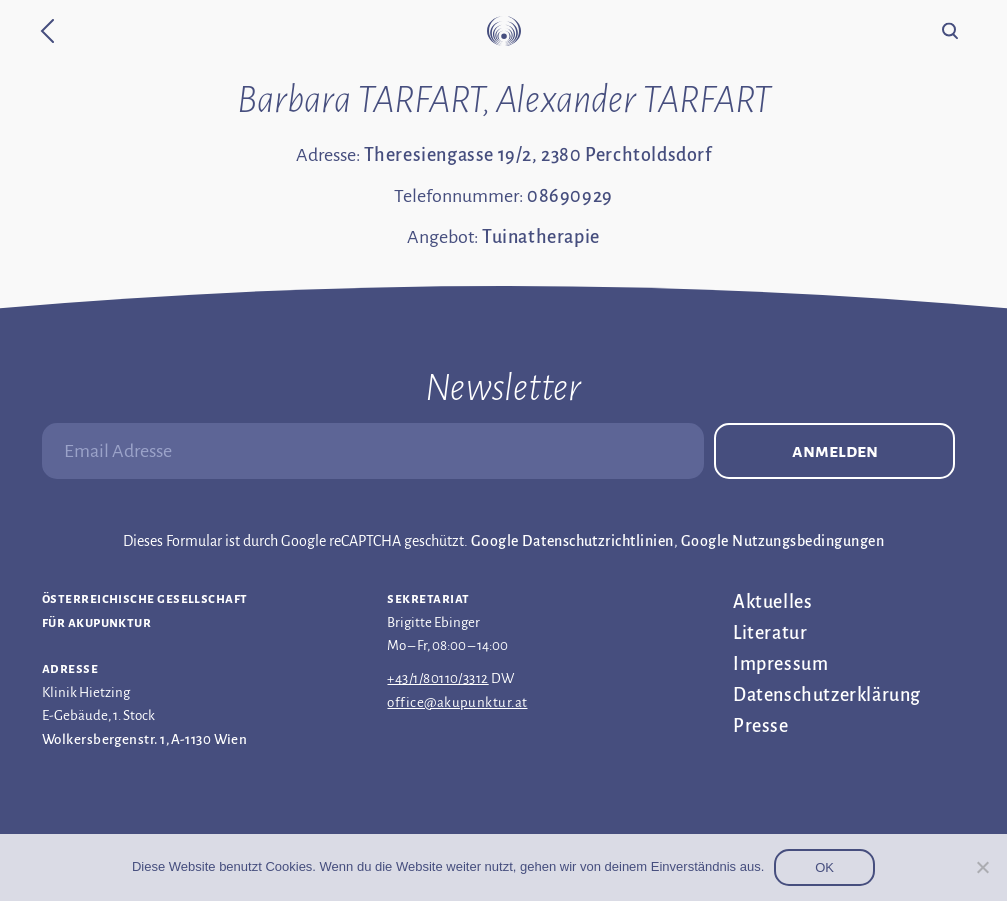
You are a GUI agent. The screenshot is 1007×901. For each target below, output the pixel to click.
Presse (761, 726)
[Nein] (982, 867)
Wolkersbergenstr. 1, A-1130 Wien (144, 739)
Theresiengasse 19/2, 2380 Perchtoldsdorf (538, 155)
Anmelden (835, 451)
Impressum (780, 664)
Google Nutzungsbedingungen (782, 541)
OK (824, 867)
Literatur (770, 633)
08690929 (570, 196)
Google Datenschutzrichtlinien (572, 541)
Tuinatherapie (541, 237)
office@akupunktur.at (457, 702)
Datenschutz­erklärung (827, 695)
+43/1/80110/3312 (437, 678)
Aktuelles (772, 602)
